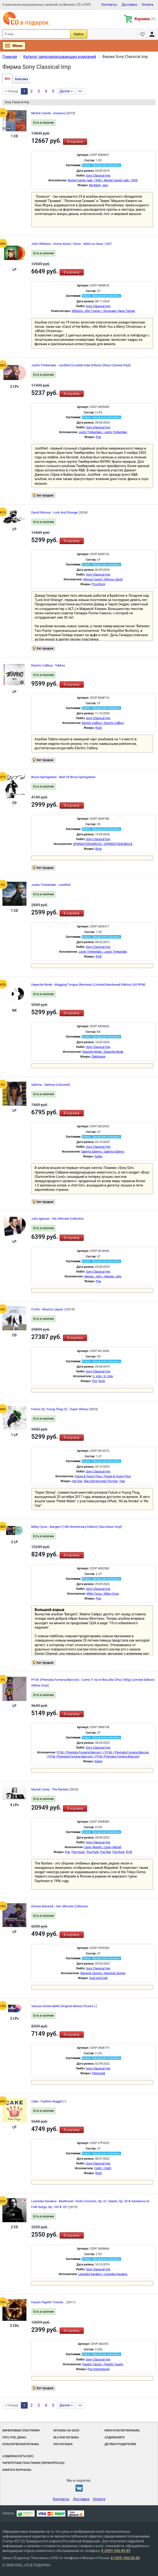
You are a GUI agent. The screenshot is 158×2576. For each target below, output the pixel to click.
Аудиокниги (114, 2437)
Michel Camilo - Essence (48, 113)
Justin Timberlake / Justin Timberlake (103, 432)
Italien (98, 1156)
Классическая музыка (20, 2444)
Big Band (95, 185)
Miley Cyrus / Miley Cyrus (103, 1593)
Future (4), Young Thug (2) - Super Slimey (60, 1409)
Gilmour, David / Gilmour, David (102, 579)
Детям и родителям (120, 2444)
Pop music (78, 1852)
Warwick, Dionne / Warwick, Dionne (102, 1973)
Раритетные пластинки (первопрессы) (33, 2463)
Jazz (105, 185)
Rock (98, 728)
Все (7, 78)
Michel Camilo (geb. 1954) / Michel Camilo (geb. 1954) (103, 180)
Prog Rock (98, 584)
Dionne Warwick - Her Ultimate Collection (59, 1906)
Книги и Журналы (16, 2470)
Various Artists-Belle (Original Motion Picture (62, 2006)
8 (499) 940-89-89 (115, 2551)
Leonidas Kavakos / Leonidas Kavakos (102, 2274)
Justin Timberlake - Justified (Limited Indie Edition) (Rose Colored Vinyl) (81, 365)
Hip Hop (77, 1481)
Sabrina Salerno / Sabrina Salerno (102, 1151)
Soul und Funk (98, 1978)
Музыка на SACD (66, 2430)
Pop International (98, 2369)
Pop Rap (105, 1852)
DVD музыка (63, 2444)
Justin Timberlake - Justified (50, 885)
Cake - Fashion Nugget (47, 2101)
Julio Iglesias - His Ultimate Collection (57, 1218)
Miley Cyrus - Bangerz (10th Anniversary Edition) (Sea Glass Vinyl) (76, 1527)
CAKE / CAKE (102, 2168)
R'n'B (98, 956)
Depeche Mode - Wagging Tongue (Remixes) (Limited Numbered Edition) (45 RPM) (88, 984)
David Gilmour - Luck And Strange (54, 512)
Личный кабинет (152, 34)
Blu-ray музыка (66, 2437)
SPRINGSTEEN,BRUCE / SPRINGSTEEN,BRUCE (103, 844)
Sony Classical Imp (98, 175)
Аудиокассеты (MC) (17, 2456)
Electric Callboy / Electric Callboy (103, 723)
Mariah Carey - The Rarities (50, 1789)
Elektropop (98, 1056)
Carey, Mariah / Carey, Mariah (102, 1847)
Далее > (66, 91)
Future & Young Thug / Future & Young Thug (103, 1476)
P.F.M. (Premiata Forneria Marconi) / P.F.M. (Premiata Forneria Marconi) (93, 1756)
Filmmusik (98, 2073)
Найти (78, 34)
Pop (98, 437)
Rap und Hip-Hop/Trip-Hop (101, 1481)
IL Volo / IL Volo (103, 1376)
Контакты (109, 4)
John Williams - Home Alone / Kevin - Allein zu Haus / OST (71, 244)
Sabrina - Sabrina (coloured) (50, 1084)
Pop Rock (118, 1852)
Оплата (147, 4)
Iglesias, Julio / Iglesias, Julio (103, 1276)
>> (80, 91)
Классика (21, 79)
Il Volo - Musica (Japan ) (48, 1309)
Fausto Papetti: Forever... (48, 2302)
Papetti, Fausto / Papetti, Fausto (102, 2364)
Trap (122, 1481)
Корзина (145, 19)
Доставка (129, 4)
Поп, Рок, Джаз (14, 2437)
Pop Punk (93, 1852)
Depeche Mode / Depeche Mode (102, 1051)
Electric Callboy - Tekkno (48, 665)
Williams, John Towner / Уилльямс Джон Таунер (103, 311)
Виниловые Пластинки (20, 2430)
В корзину (75, 142)
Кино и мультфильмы (122, 2430)
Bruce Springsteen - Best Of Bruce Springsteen (63, 777)
